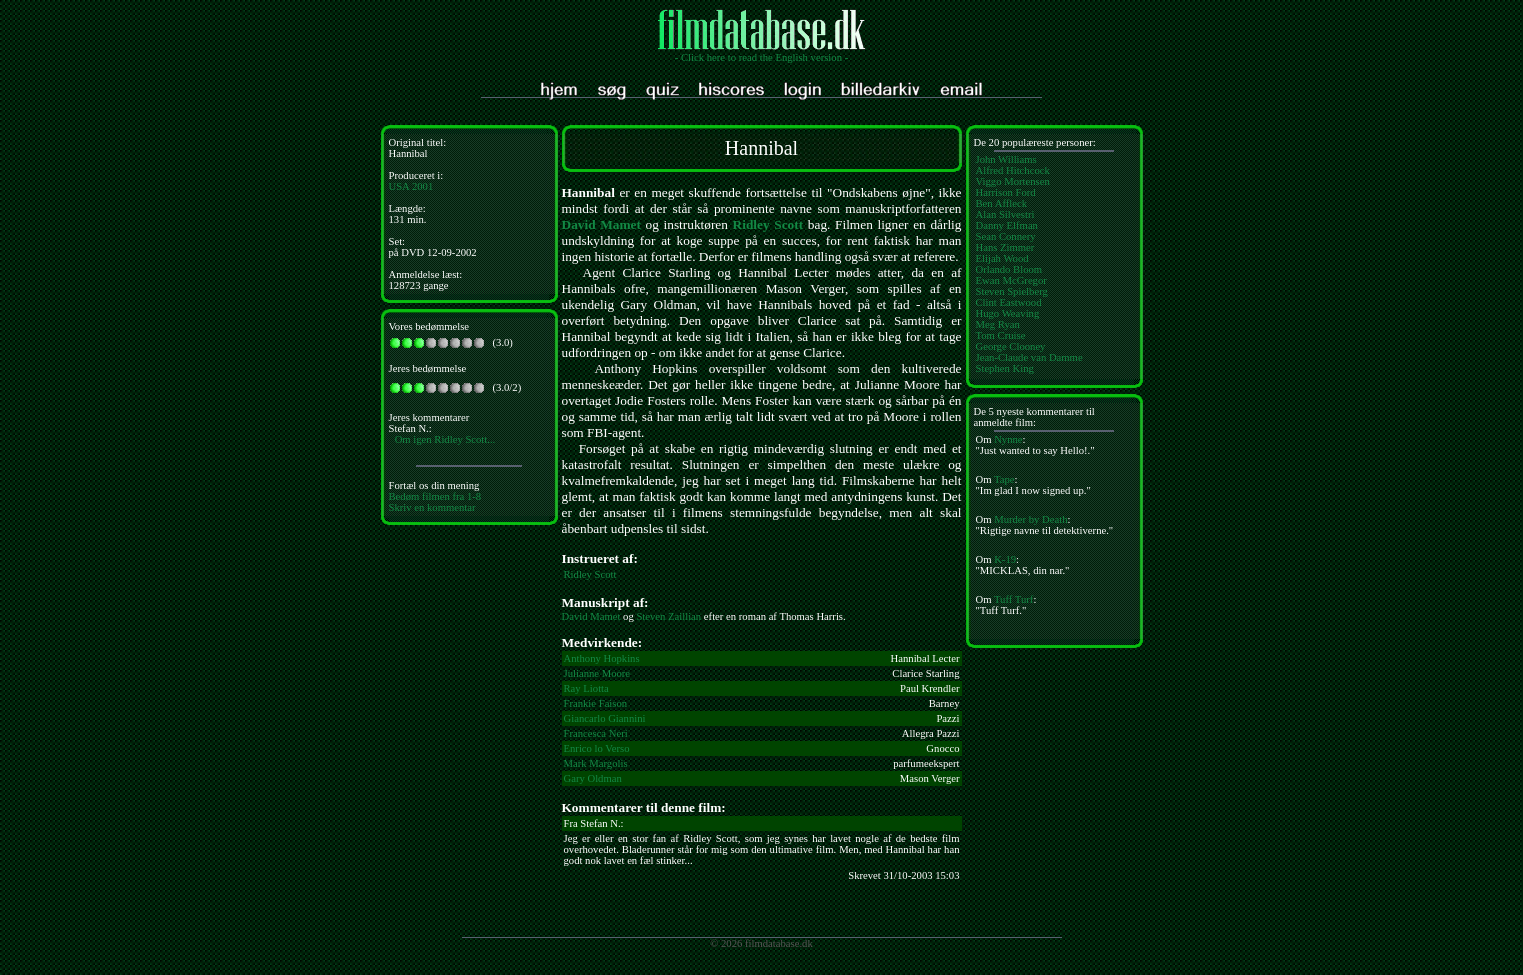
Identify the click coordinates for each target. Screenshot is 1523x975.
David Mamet (601, 224)
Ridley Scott (768, 224)
